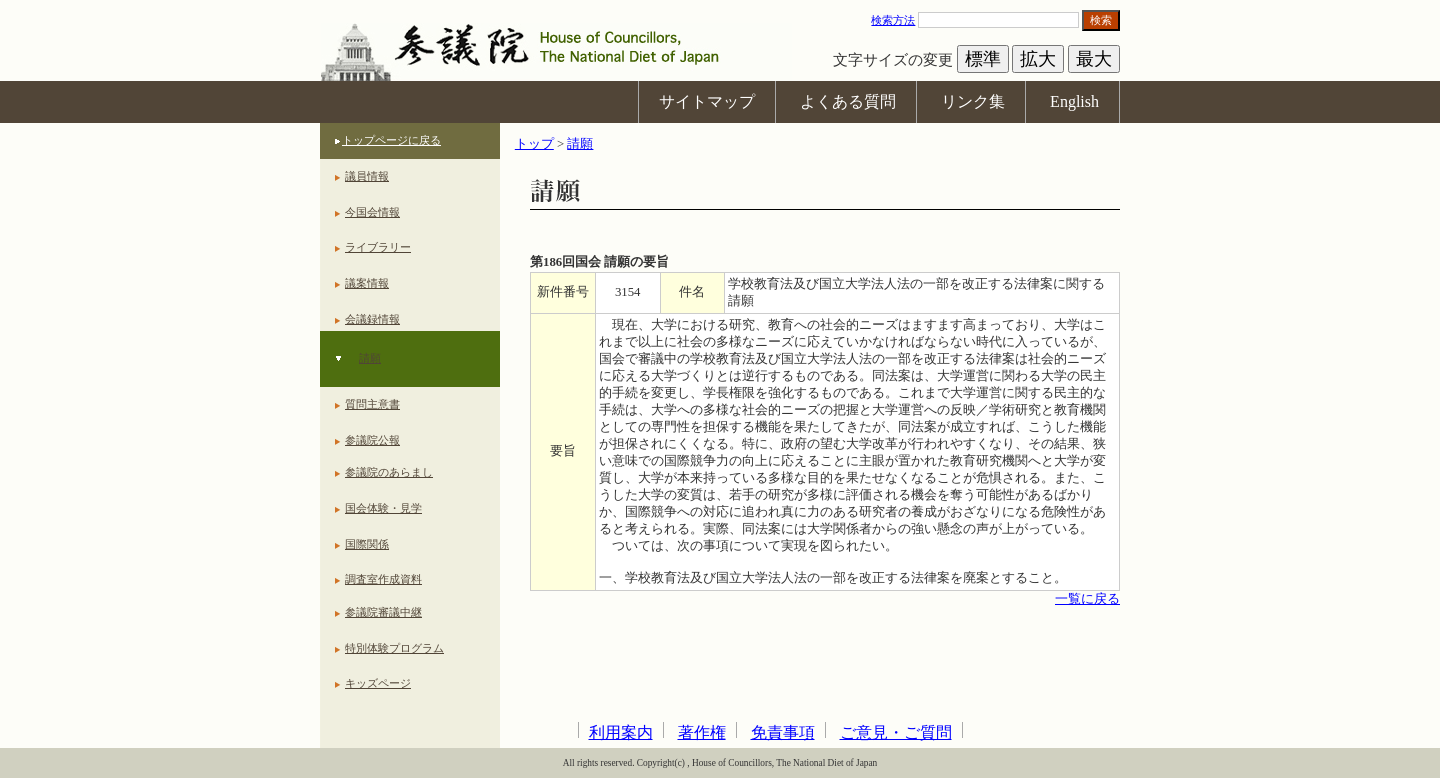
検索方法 (893, 20)
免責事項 (783, 732)
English (1074, 101)
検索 (1101, 20)
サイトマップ (707, 101)
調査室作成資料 (383, 579)
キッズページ (378, 683)
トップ (534, 144)
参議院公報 (372, 440)
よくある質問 (848, 101)
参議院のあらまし (389, 472)
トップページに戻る (391, 140)
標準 (983, 59)
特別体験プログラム (394, 648)
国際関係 (367, 544)
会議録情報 (372, 319)
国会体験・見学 (383, 508)
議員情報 (367, 176)
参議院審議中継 (383, 612)
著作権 (702, 732)
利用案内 (621, 732)
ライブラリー (378, 247)
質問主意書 (372, 404)
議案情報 (367, 283)
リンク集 (973, 101)
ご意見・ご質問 (896, 732)
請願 (370, 358)
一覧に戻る (1087, 599)
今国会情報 (372, 212)
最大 (1094, 59)
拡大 (1038, 59)
